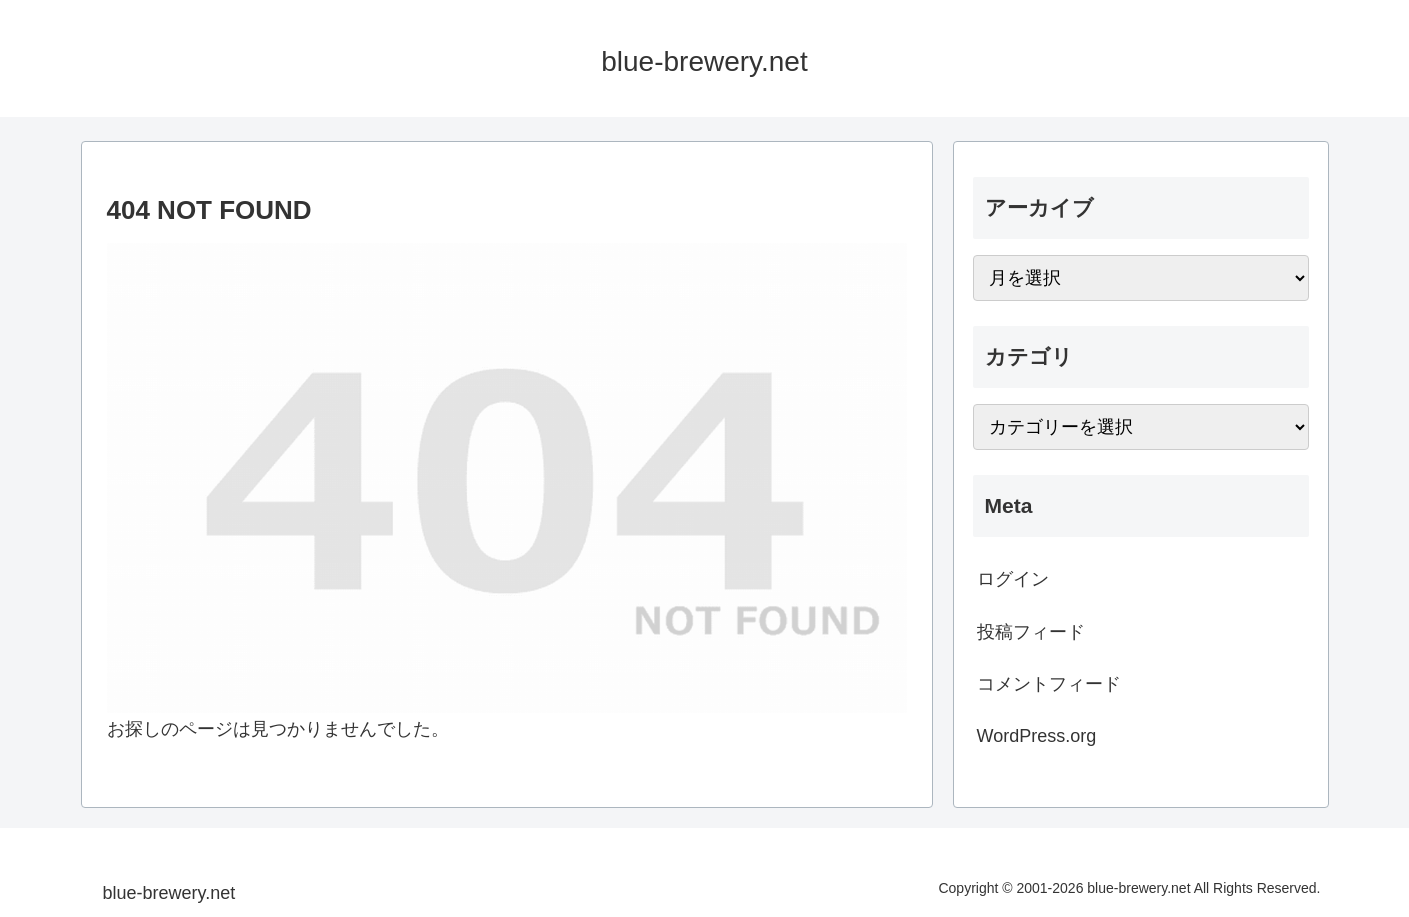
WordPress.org (1037, 736)
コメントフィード (1049, 684)
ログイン (1013, 579)
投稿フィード (1031, 632)
